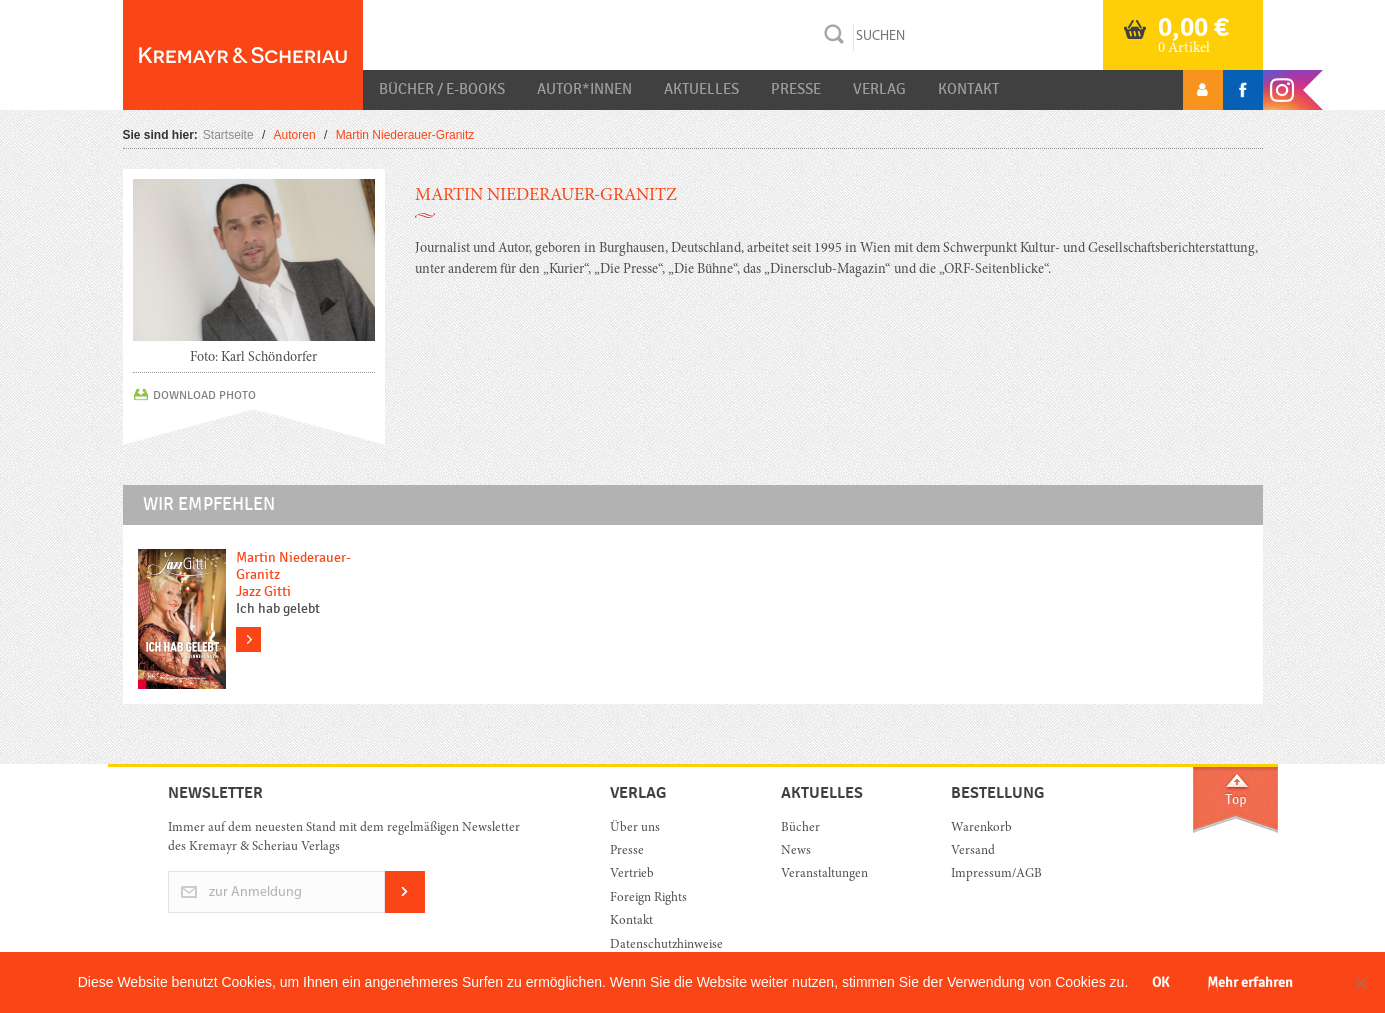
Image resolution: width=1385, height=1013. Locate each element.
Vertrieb (632, 874)
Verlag (879, 89)
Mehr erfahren (1250, 982)
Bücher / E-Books (442, 89)
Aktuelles (701, 89)
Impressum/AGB (996, 874)
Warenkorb (981, 828)
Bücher (800, 828)
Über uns (635, 828)
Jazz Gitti (263, 591)
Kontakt (968, 89)
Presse (796, 89)
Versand (973, 851)
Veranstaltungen (824, 874)
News (796, 851)
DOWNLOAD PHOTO (204, 395)
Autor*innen (584, 89)
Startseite (228, 135)
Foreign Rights (648, 898)
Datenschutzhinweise (666, 945)
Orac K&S (243, 55)
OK (1160, 982)
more (248, 639)
